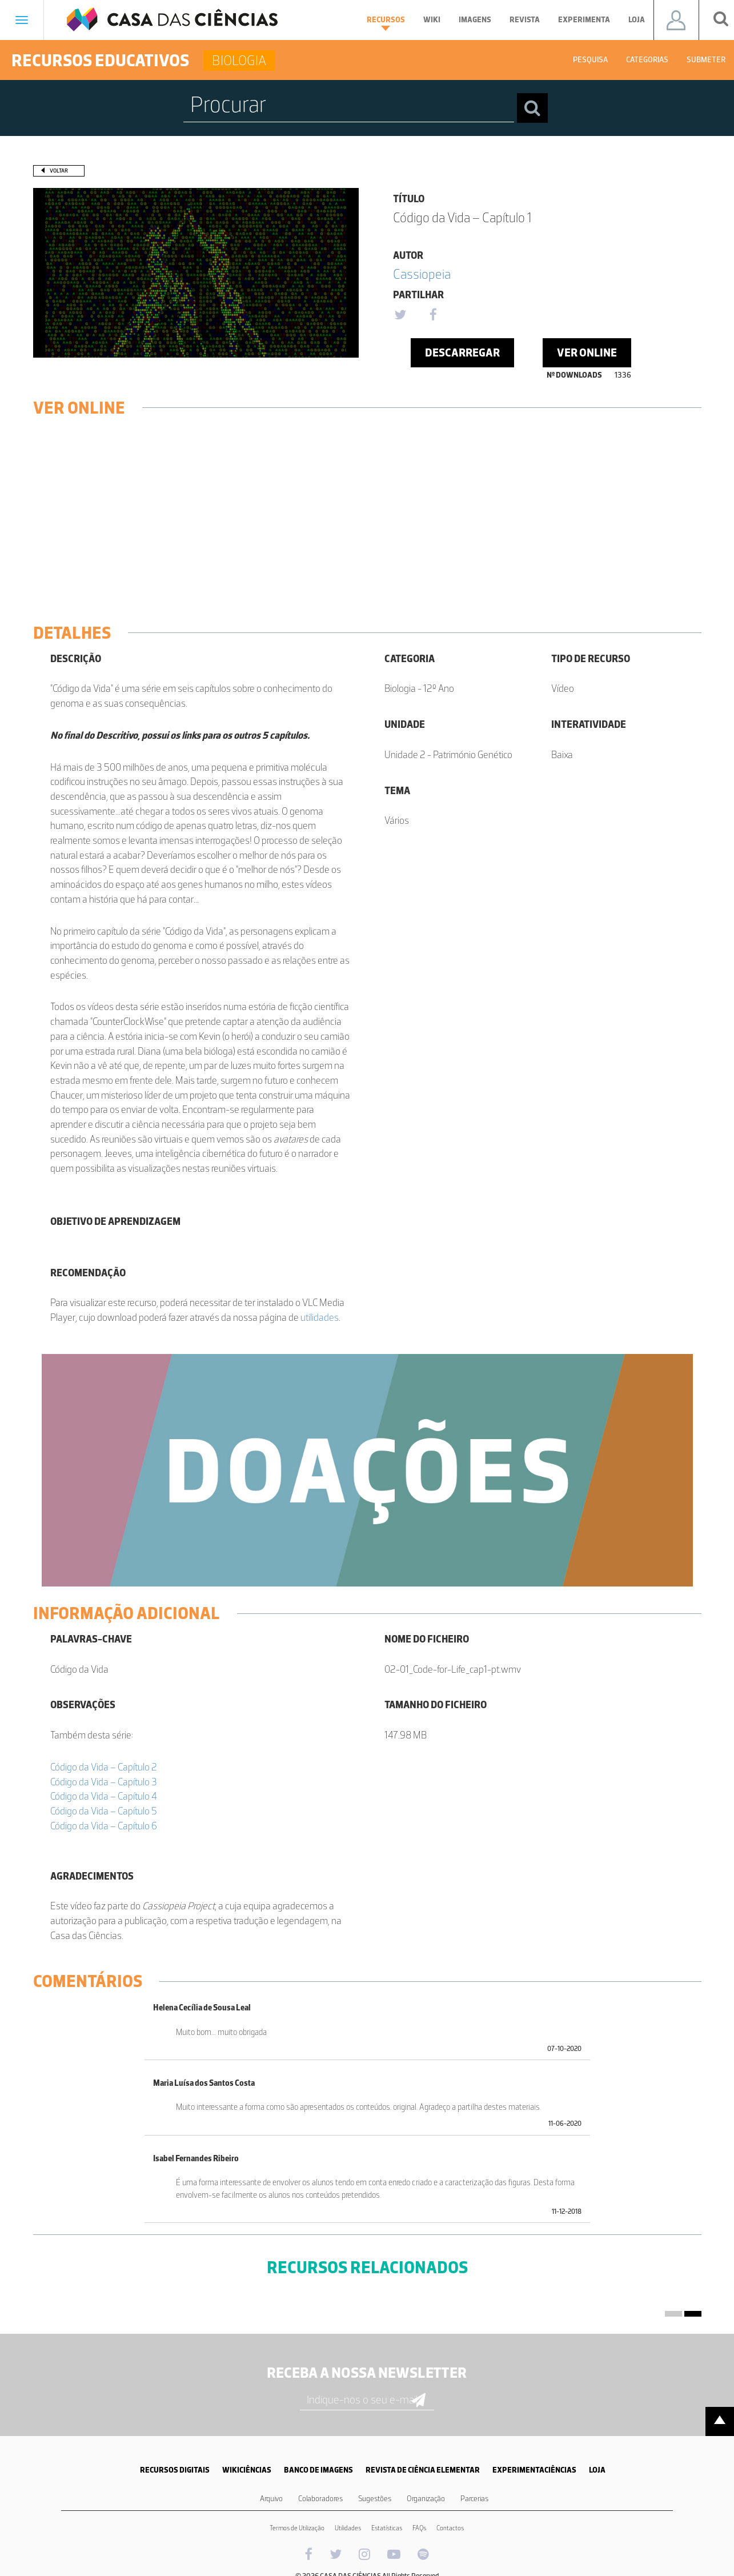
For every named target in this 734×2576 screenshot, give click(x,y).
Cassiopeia (422, 274)
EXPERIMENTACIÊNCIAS (534, 2470)
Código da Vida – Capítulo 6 (103, 1826)
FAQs (419, 2528)
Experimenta (584, 20)
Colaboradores (320, 2498)
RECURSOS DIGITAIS (175, 2470)
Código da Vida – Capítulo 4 (103, 1796)
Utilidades (348, 2528)
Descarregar (462, 352)
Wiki (431, 20)
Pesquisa (590, 60)
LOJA (597, 2470)
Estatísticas (386, 2528)
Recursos (386, 23)
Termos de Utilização (297, 2528)
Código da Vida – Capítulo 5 (103, 1811)
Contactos (450, 2528)
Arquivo (271, 2498)
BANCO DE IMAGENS (318, 2470)
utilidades (319, 1317)
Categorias (647, 60)
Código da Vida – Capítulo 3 (103, 1782)
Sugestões (374, 2498)
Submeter (706, 60)
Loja (636, 20)
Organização (426, 2498)
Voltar (59, 170)
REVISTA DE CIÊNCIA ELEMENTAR (423, 2470)
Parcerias (474, 2498)
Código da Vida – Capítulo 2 (103, 1767)
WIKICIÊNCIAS (246, 2470)
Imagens (475, 20)
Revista (525, 20)
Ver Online (587, 352)
